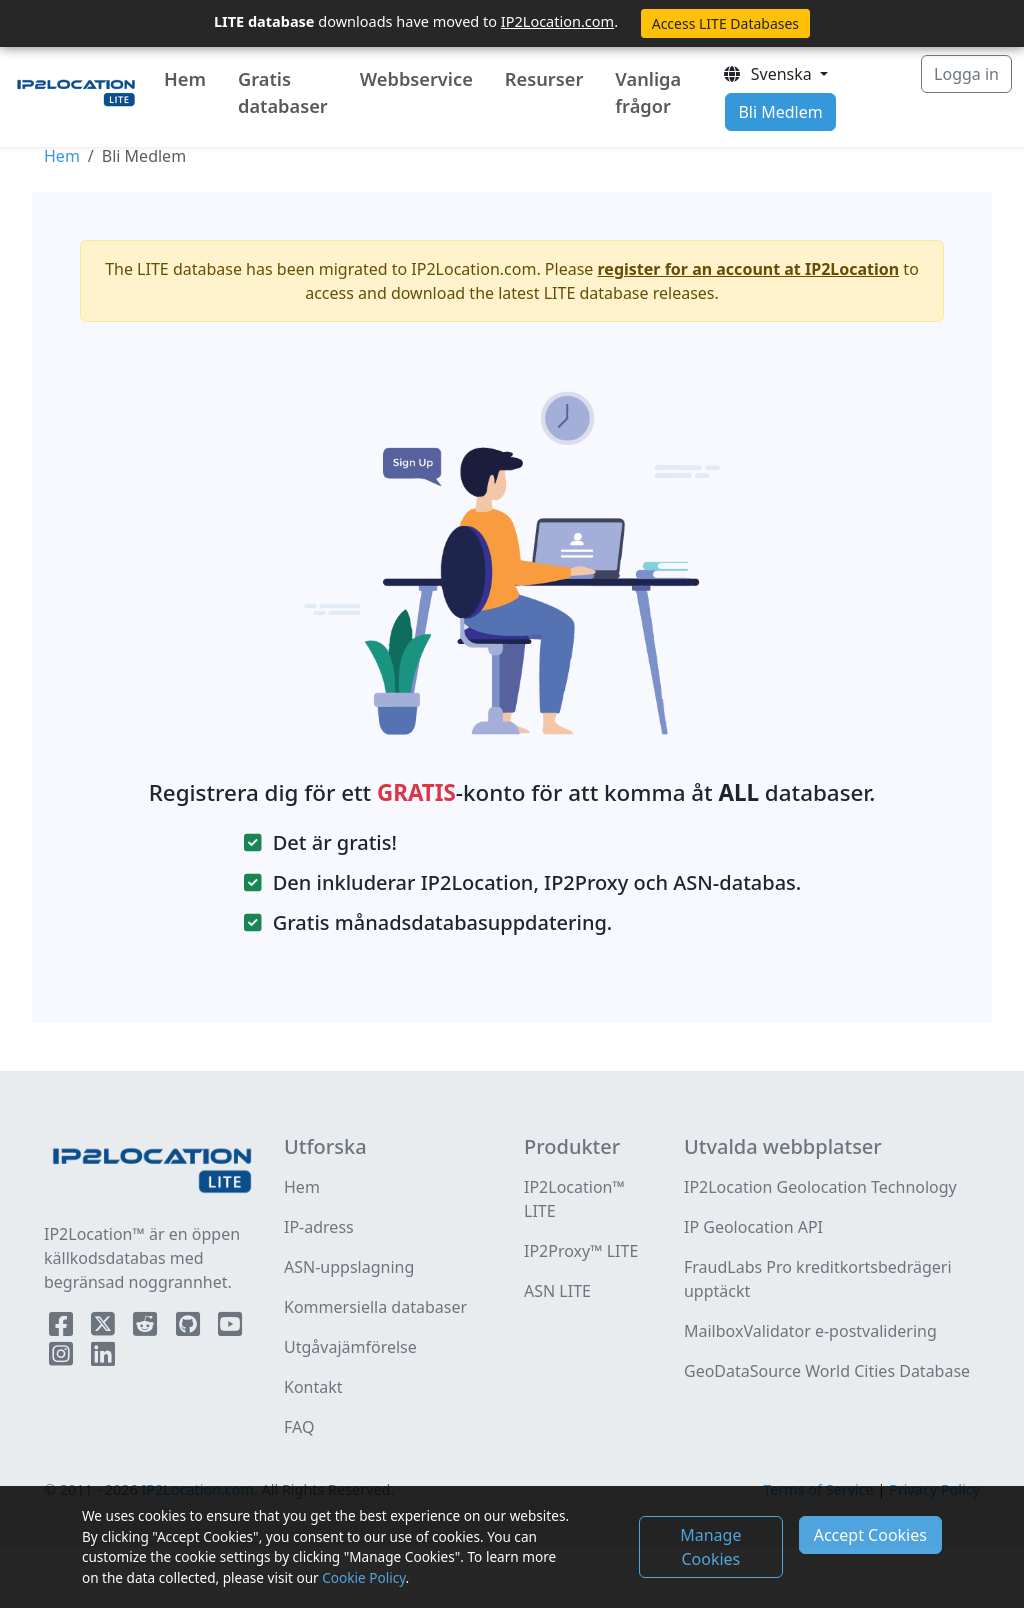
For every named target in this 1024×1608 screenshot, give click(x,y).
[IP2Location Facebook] (63, 1328)
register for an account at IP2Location (749, 269)
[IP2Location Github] (190, 1328)
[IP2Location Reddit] (147, 1328)
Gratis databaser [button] (283, 92)
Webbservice (416, 79)
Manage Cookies (710, 1547)
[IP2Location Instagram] (63, 1358)
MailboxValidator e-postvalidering (810, 1331)
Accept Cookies (870, 1535)
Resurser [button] (544, 79)
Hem (185, 79)
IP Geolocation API (753, 1227)
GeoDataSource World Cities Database (827, 1371)
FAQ (299, 1427)
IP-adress (319, 1227)
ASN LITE (557, 1291)
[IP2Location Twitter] (105, 1328)
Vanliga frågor (648, 92)
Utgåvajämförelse (350, 1347)
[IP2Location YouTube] (230, 1328)
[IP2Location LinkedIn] (103, 1358)
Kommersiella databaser (375, 1307)
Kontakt (313, 1387)
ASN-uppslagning (349, 1267)
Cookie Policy (363, 1577)
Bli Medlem (780, 112)
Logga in (966, 74)
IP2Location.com (557, 21)
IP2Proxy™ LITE (581, 1251)
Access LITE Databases (725, 23)
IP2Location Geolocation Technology (820, 1187)
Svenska (769, 74)
